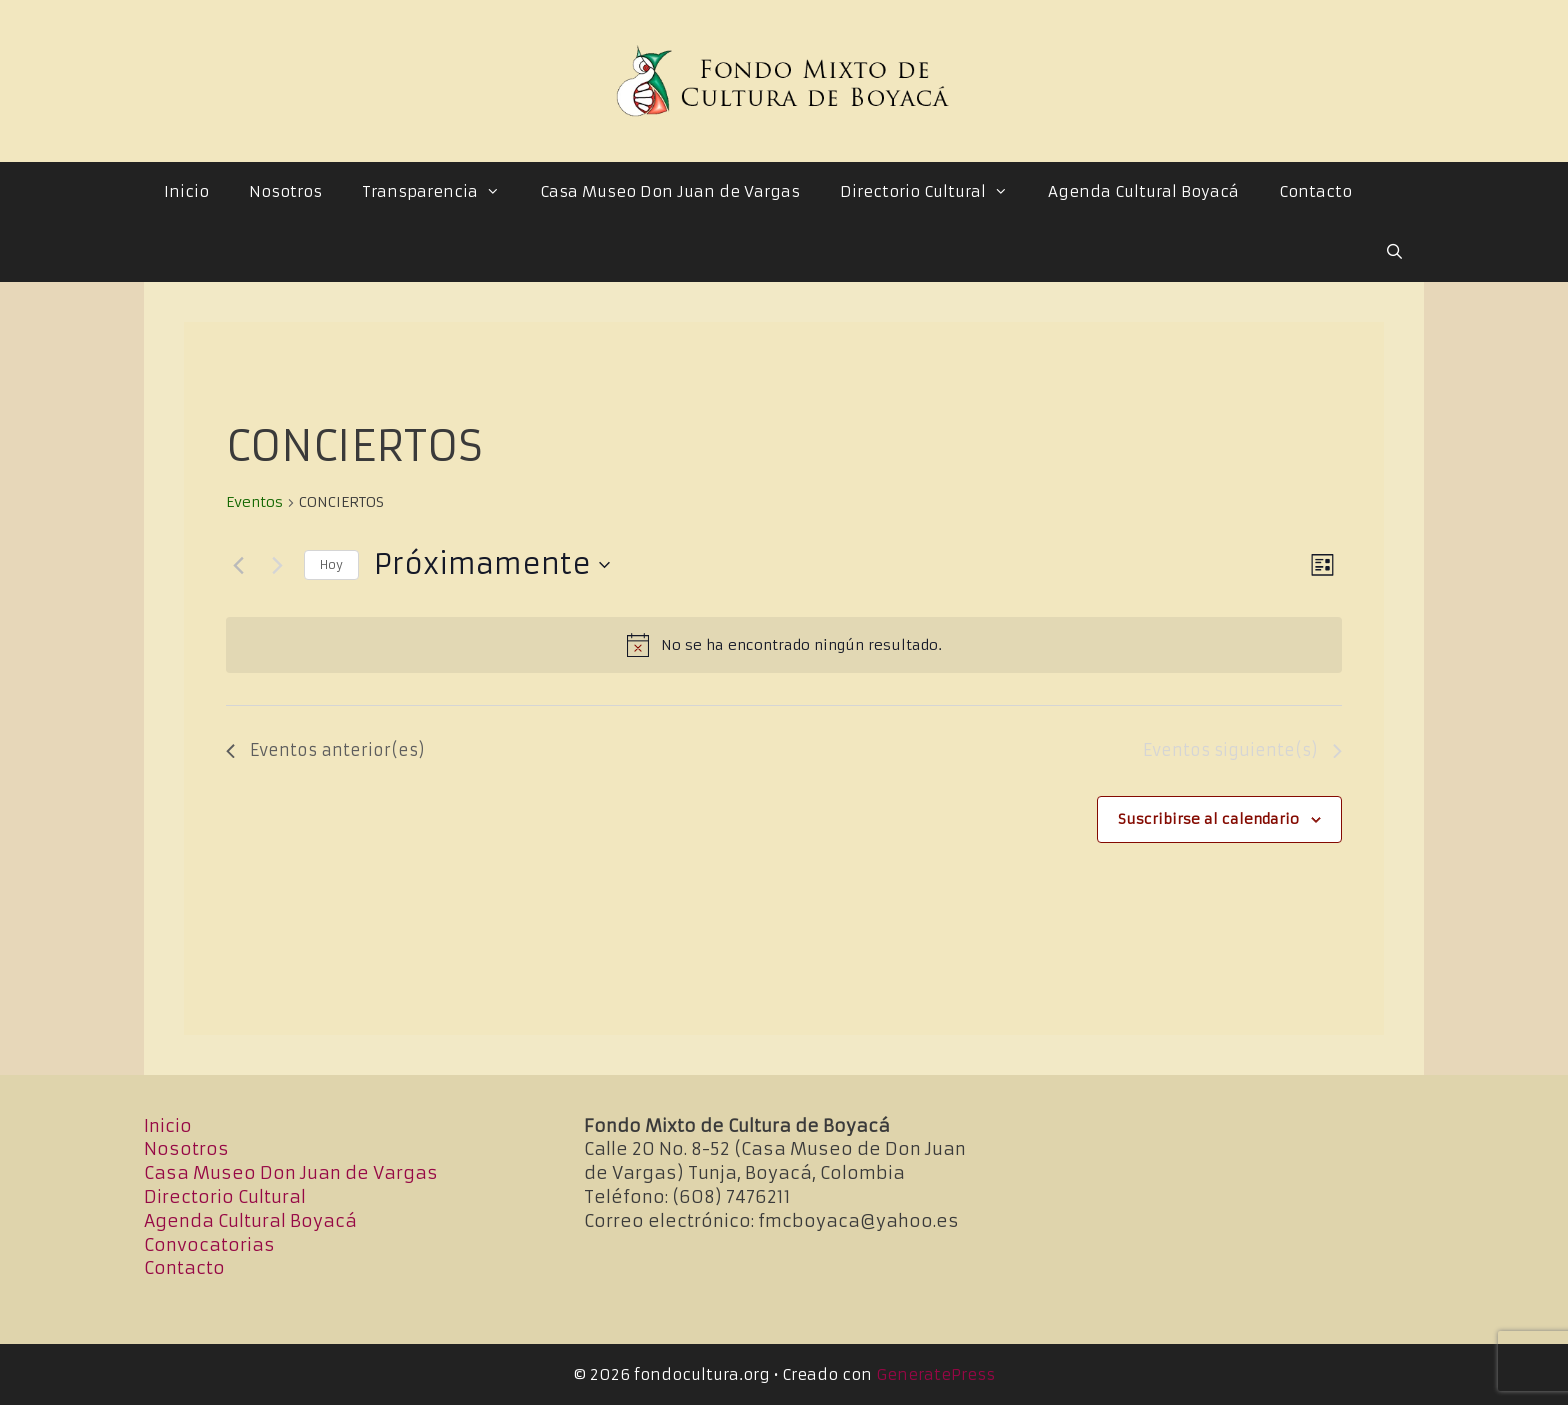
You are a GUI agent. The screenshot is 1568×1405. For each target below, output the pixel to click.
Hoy (331, 564)
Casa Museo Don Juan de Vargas (670, 191)
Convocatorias (209, 1245)
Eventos (254, 502)
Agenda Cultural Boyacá (1143, 191)
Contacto (1315, 191)
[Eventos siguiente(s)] (277, 565)
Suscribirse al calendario (1208, 819)
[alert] (784, 645)
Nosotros (285, 191)
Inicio (186, 191)
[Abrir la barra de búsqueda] (1394, 252)
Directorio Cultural (934, 192)
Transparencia (441, 192)
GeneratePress (935, 1374)
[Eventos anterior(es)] (238, 565)
